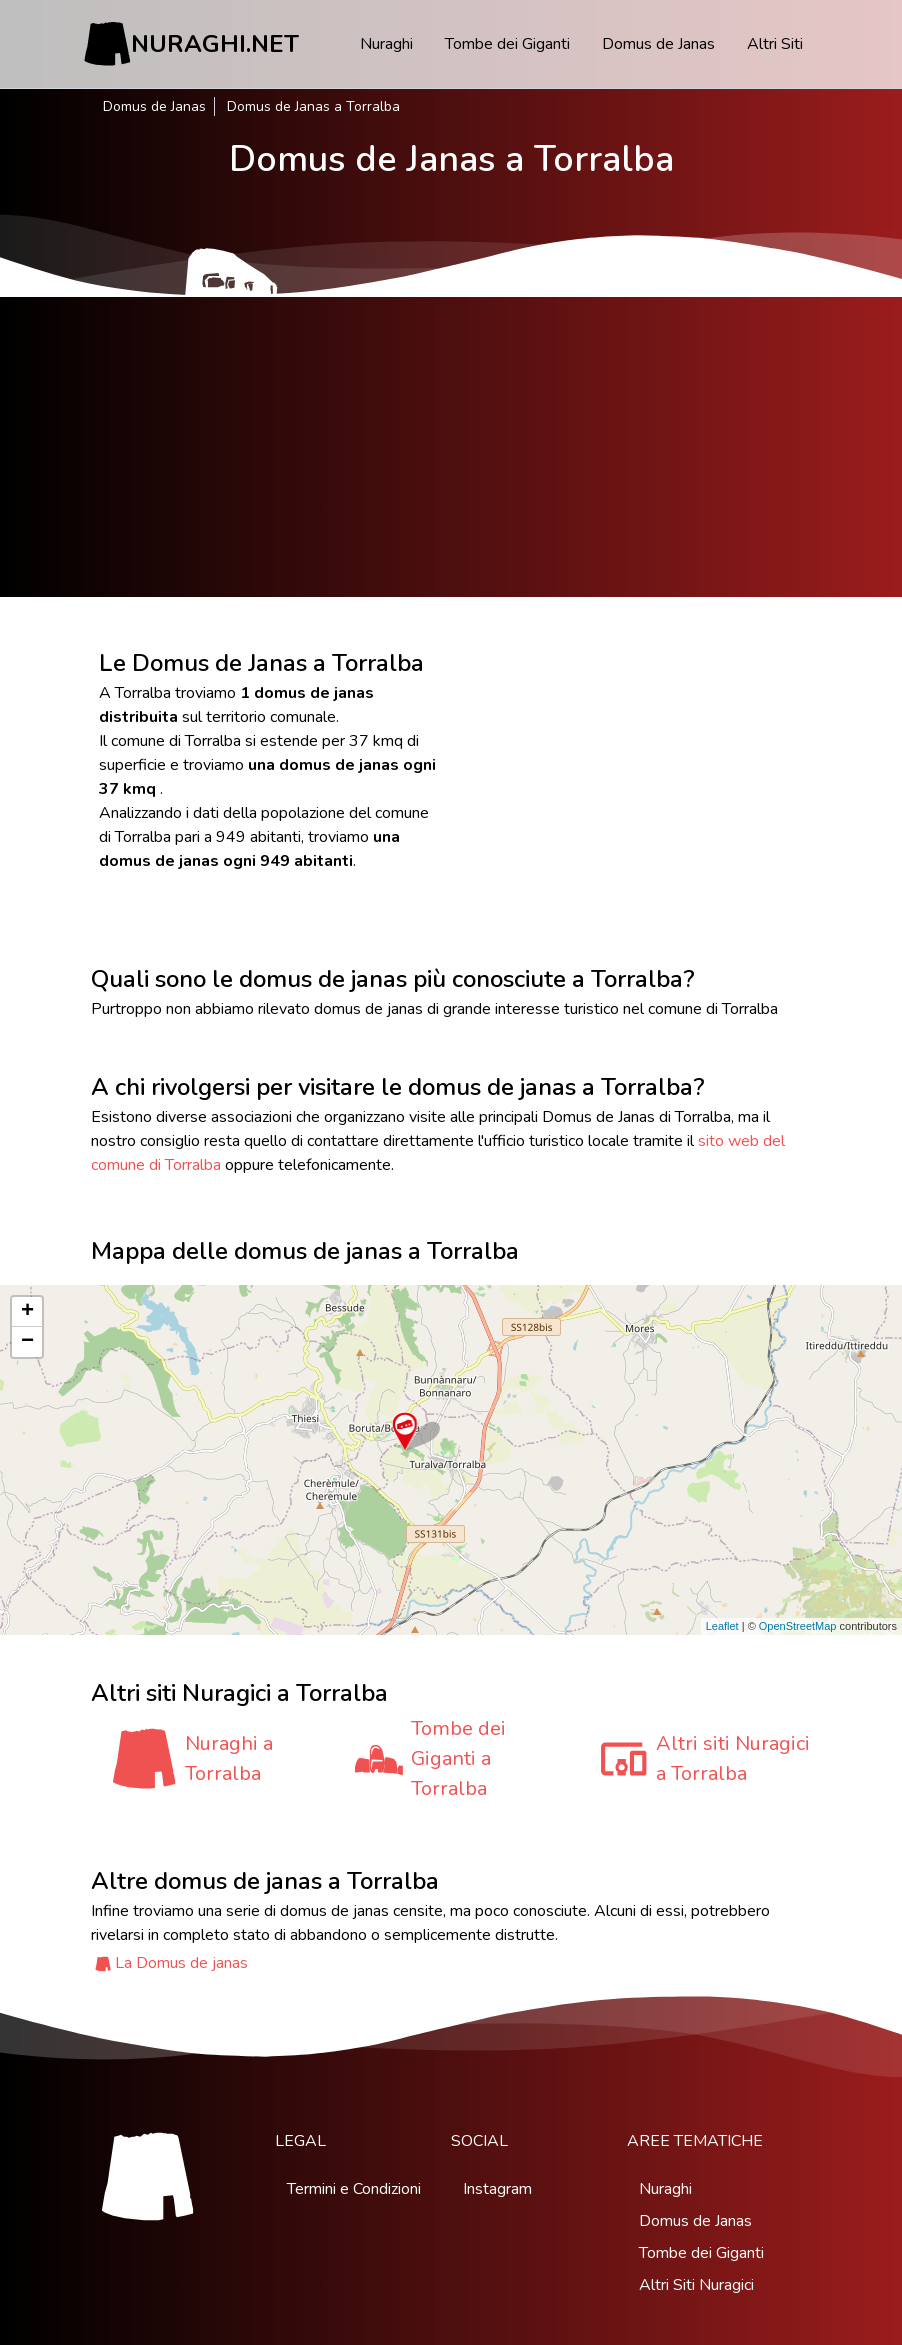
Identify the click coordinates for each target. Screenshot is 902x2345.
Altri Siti (775, 44)
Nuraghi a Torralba (229, 1758)
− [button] (27, 1342)
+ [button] (27, 1312)
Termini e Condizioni (354, 2189)
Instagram (497, 2189)
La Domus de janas (181, 1963)
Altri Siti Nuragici (696, 2285)
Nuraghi (386, 44)
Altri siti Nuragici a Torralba (733, 1758)
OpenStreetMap (798, 1626)
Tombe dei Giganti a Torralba (458, 1758)
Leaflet (722, 1626)
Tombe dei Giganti (507, 44)
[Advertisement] (451, 447)
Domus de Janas (658, 44)
